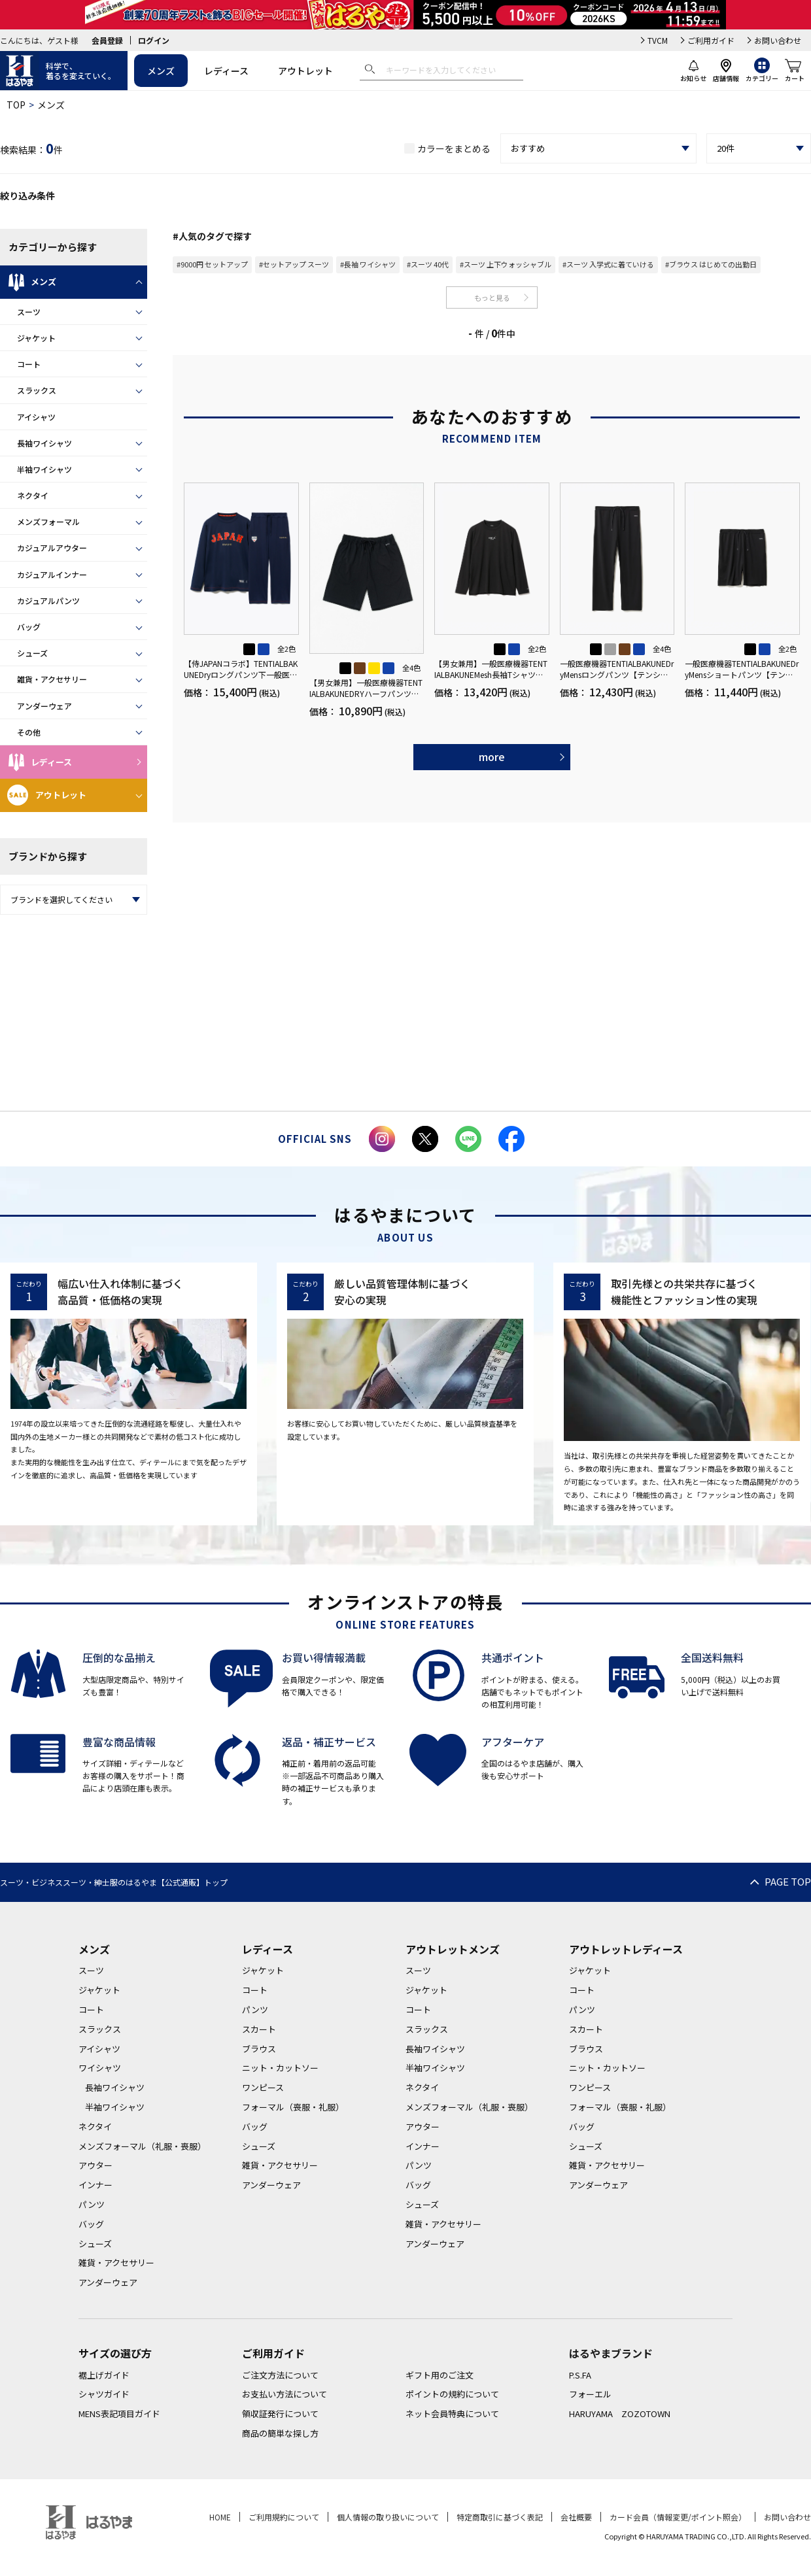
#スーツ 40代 (428, 264)
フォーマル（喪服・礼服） (293, 2107)
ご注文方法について (280, 2375)
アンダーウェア (44, 705)
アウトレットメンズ (453, 1949)
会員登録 (107, 40)
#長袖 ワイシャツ (368, 264)
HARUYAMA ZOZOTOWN (619, 2413)
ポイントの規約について (452, 2394)
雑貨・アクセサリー (52, 679)
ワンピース (263, 2087)
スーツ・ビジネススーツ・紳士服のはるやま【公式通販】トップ (114, 1882)
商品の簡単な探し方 (280, 2433)
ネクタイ (32, 495)
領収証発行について (280, 2413)
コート (29, 363)
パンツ (91, 2204)
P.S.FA (580, 2375)
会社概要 (576, 2516)
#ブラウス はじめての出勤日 (711, 264)
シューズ (32, 652)
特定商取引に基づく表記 (500, 2516)
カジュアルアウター (52, 547)
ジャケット (36, 337)
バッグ (29, 626)
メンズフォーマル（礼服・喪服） (142, 2146)
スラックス (36, 390)
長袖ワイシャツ (44, 443)
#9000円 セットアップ (212, 264)
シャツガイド (103, 2394)
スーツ (29, 311)
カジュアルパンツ (48, 600)
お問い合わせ (777, 40)
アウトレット (305, 70)
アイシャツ (36, 416)
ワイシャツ (99, 2067)
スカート (259, 2029)
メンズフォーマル (48, 521)
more (492, 756)
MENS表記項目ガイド (119, 2413)
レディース (226, 70)
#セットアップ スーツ (294, 264)
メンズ (161, 70)
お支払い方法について (284, 2394)
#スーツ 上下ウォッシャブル (505, 264)
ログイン (153, 40)
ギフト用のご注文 (440, 2375)
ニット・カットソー (280, 2067)
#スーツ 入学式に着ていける (608, 264)
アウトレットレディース (626, 1949)
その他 (29, 731)
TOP (16, 104)
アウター (95, 2165)
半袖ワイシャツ (44, 469)
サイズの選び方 (115, 2353)
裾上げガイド (103, 2375)
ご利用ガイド (710, 40)
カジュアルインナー (52, 574)
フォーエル (590, 2394)
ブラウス (259, 2048)
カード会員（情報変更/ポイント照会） (678, 2516)
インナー (95, 2184)
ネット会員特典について (452, 2413)
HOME (220, 2516)
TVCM (657, 40)
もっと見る (492, 297)
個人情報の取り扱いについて (388, 2516)
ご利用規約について (284, 2516)
